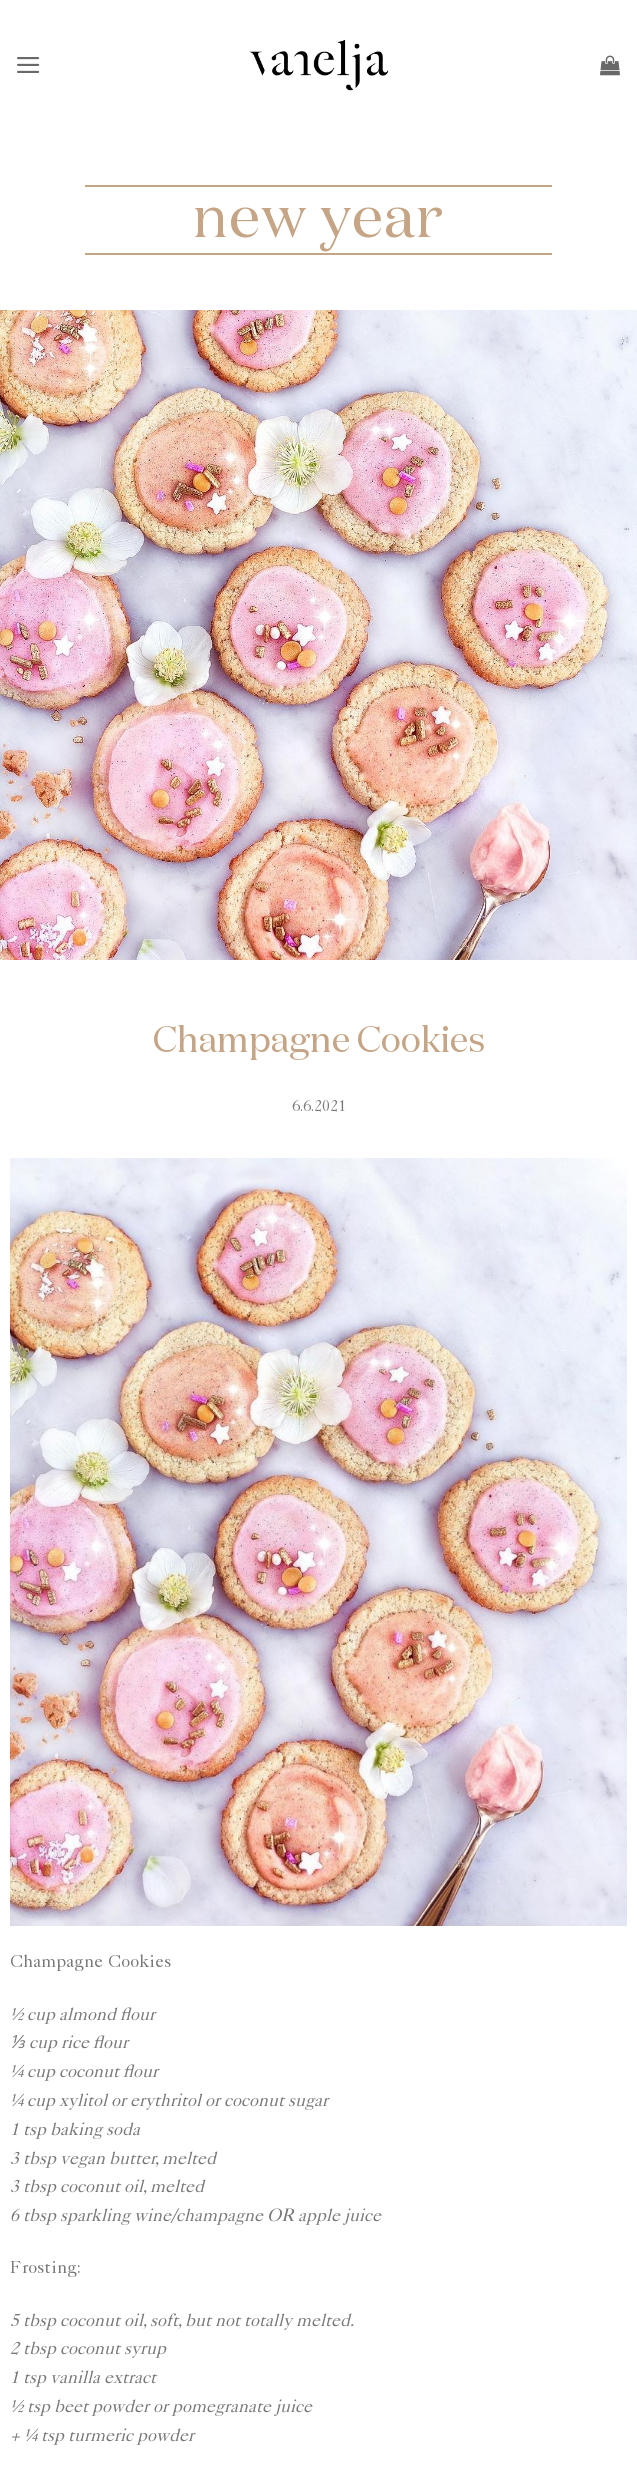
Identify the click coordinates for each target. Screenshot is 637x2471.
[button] (29, 65)
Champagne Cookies (319, 1042)
